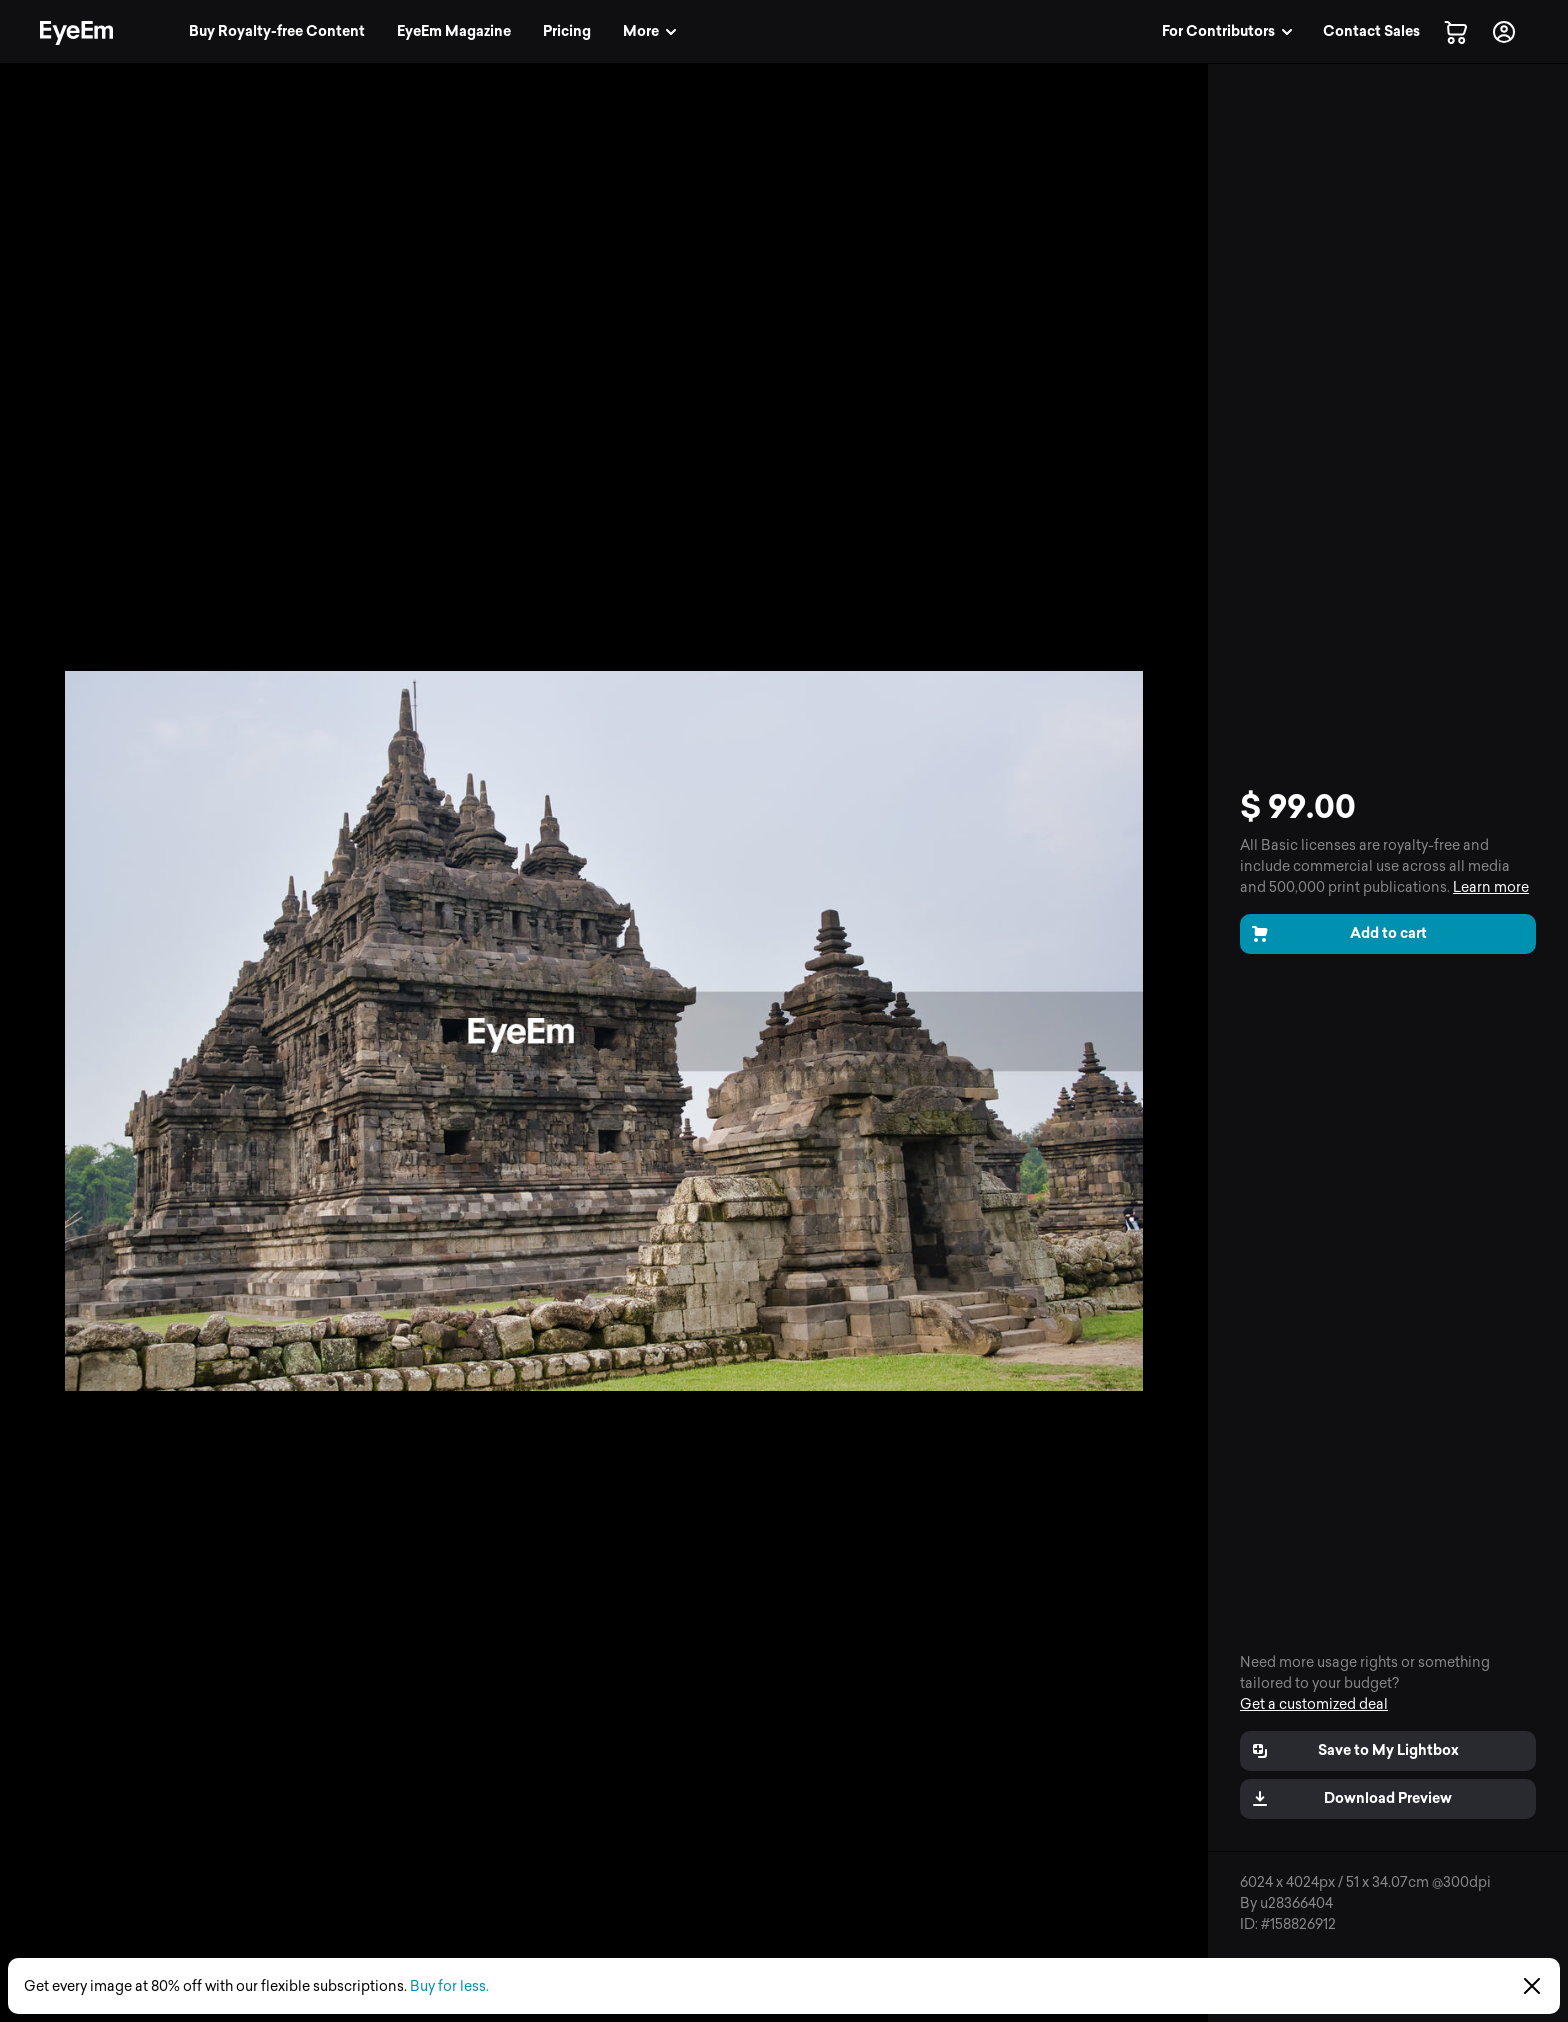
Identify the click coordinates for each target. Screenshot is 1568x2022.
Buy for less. (449, 1986)
